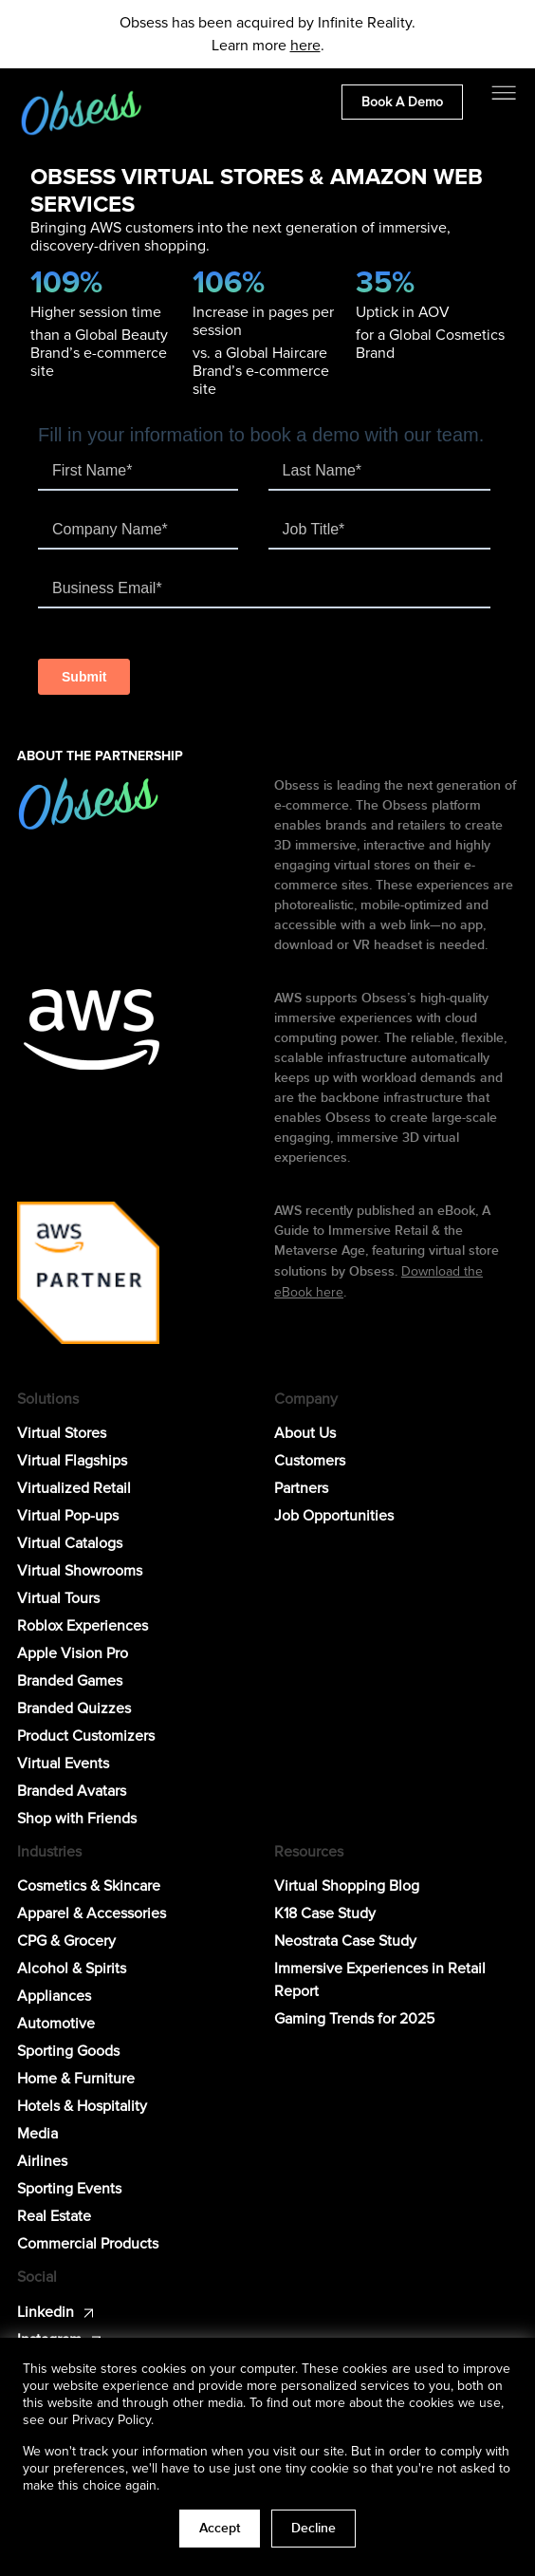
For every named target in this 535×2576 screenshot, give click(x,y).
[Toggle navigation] (503, 93)
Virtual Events (63, 1763)
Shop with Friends (77, 1818)
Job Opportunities (334, 1515)
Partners (301, 1488)
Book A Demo (402, 102)
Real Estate (54, 2216)
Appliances (54, 1996)
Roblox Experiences (82, 1625)
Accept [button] (219, 2528)
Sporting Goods (68, 2051)
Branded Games (69, 1680)
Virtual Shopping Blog (346, 1885)
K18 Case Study (325, 1913)
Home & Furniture (76, 2078)
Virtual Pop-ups (68, 1515)
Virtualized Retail (74, 1488)
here (305, 45)
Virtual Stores (61, 1433)
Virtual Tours (58, 1598)
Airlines (42, 2161)
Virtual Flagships (72, 1460)
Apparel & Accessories (91, 1913)
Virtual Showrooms (79, 1570)
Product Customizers (86, 1736)
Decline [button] (313, 2528)
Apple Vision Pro (72, 1653)
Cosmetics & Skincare (88, 1885)
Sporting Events (69, 2188)
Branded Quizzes (74, 1708)
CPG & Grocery (66, 1941)
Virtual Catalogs (69, 1543)
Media (37, 2133)
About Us (305, 1433)
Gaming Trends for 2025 (354, 2018)
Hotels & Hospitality (82, 2106)
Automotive (56, 2023)
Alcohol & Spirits (71, 1968)
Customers (309, 1460)
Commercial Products (87, 2243)
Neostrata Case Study (345, 1941)
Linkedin (45, 2312)
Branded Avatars (71, 1791)
